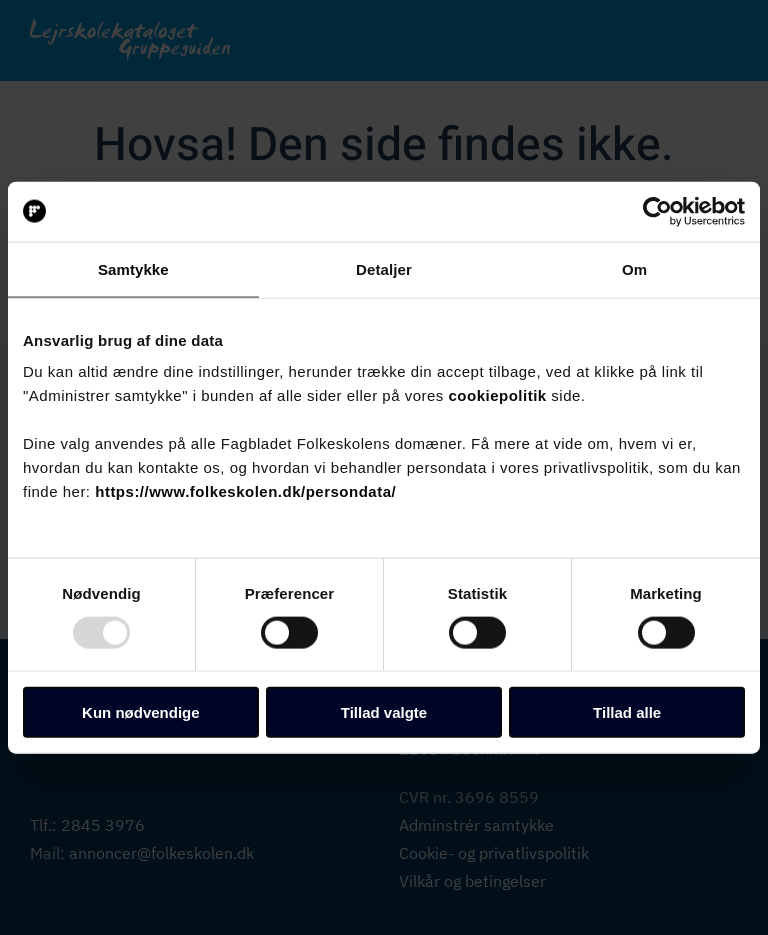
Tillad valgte (384, 712)
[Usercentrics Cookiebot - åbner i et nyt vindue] (657, 211)
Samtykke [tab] (133, 268)
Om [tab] (634, 268)
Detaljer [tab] (384, 268)
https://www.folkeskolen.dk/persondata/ (245, 491)
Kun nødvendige (141, 712)
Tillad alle (627, 712)
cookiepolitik (498, 395)
